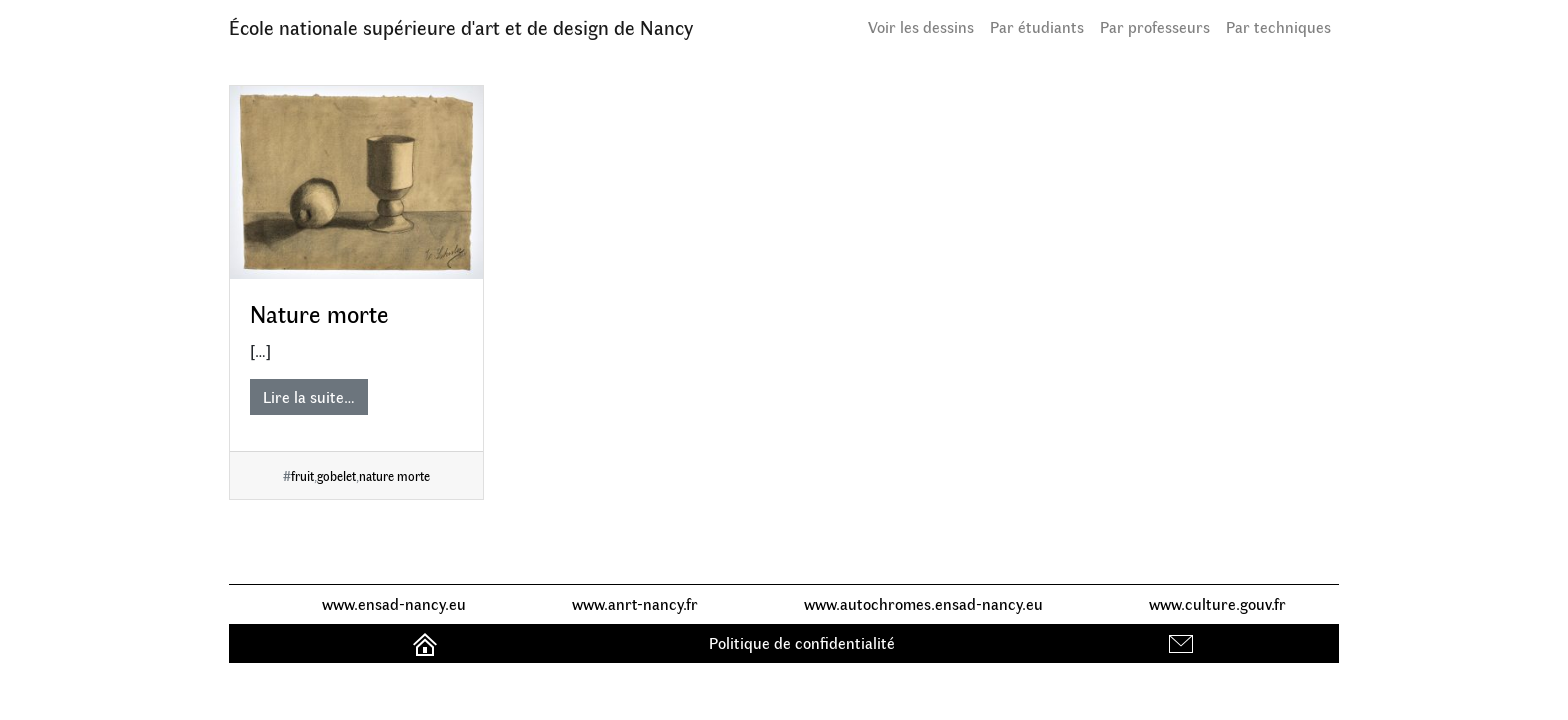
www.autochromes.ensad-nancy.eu (923, 603)
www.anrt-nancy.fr (635, 603)
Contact (1183, 642)
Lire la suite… (309, 396)
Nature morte (319, 313)
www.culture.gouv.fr (1217, 603)
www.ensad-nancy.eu (394, 603)
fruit (302, 475)
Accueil (427, 642)
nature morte (394, 475)
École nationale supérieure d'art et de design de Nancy (461, 26)
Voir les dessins (921, 26)
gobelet (336, 475)
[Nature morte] (356, 182)
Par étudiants (1037, 26)
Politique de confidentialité (802, 642)
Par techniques (1278, 26)
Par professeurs (1155, 26)
